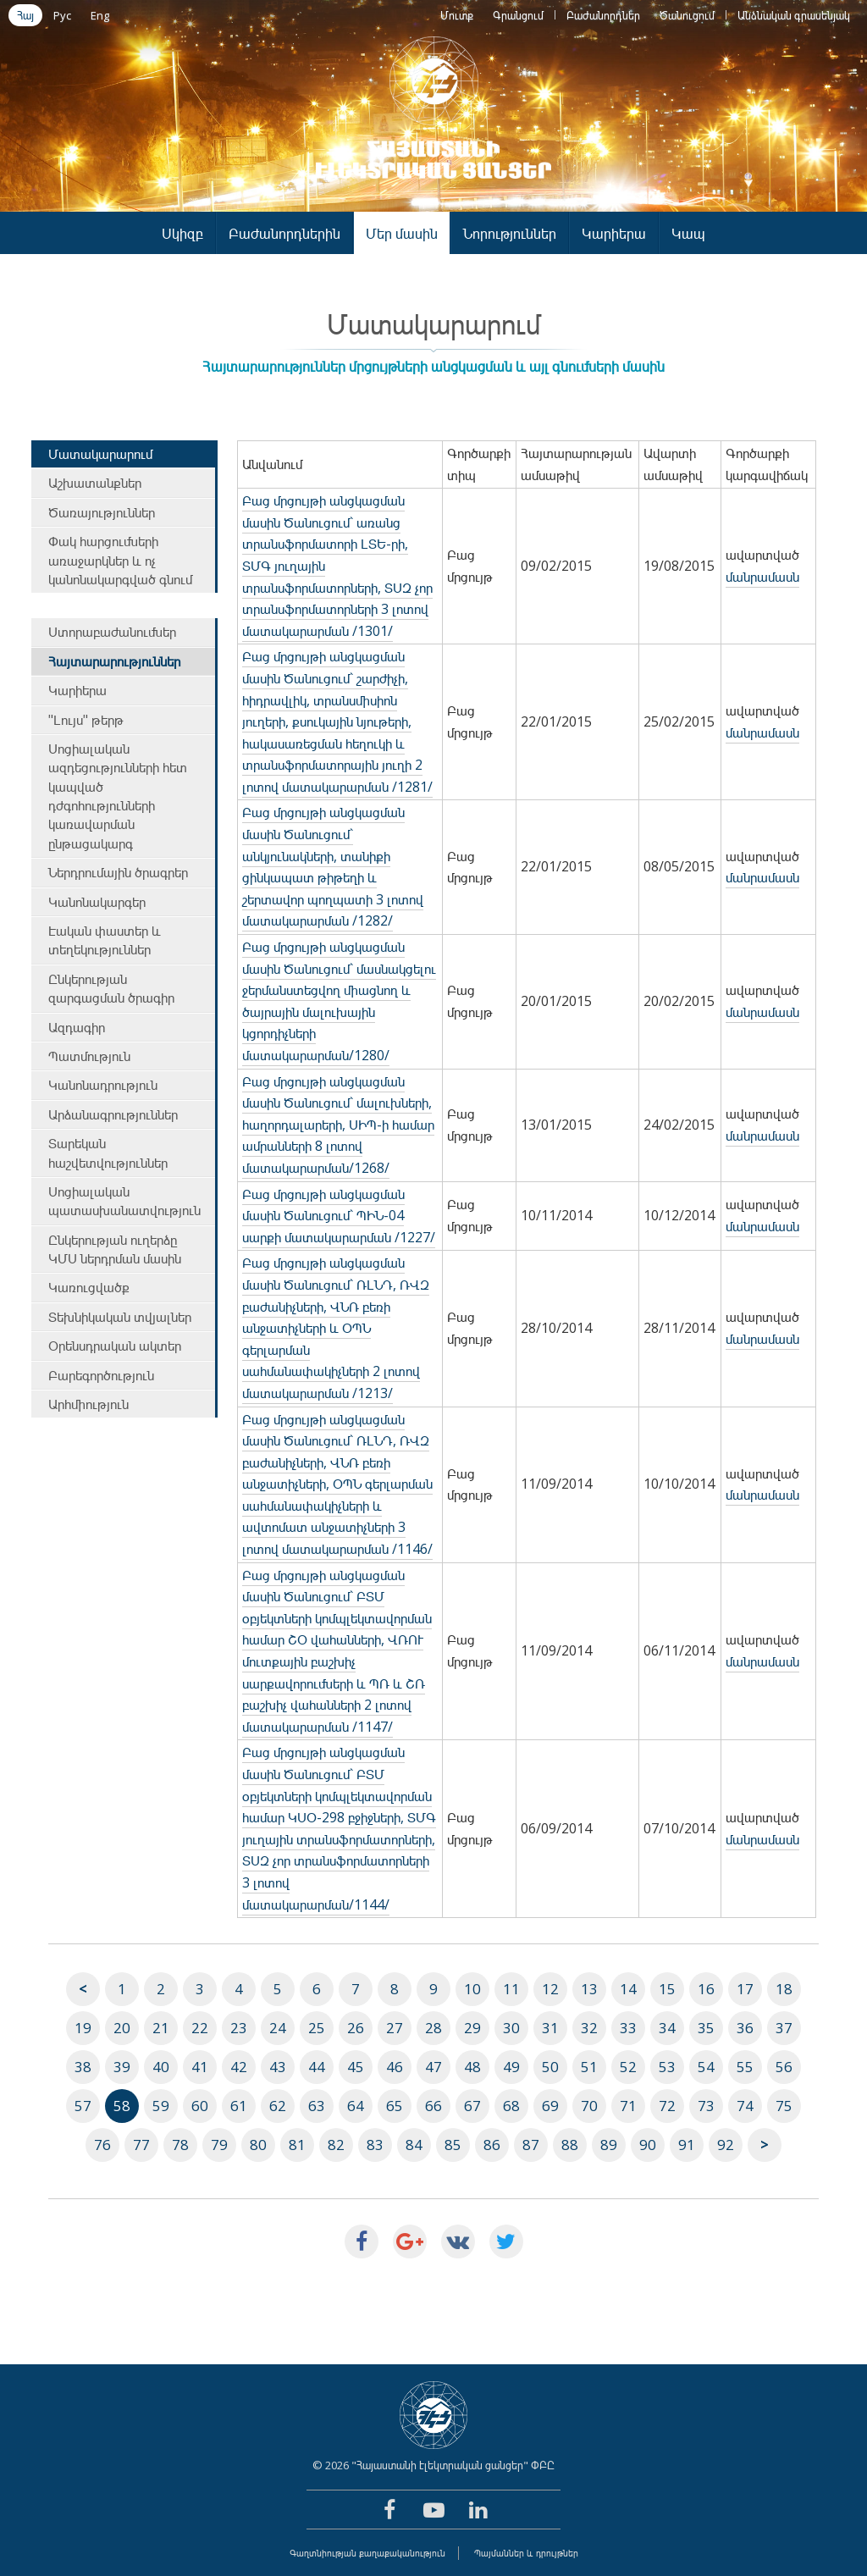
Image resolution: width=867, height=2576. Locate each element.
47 (433, 2066)
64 (355, 2105)
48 (472, 2066)
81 (297, 2144)
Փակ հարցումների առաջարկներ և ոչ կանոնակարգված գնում (120, 560)
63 (316, 2105)
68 (511, 2105)
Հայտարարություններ (114, 661)
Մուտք (456, 15)
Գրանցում (518, 15)
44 (316, 2066)
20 (121, 2027)
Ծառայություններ (101, 512)
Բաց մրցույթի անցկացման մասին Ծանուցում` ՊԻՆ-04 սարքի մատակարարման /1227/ (338, 1216)
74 (745, 2105)
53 (667, 2066)
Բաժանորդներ (603, 15)
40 (160, 2066)
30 (511, 2027)
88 (569, 2144)
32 (589, 2027)
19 (83, 2027)
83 (375, 2144)
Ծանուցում (687, 15)
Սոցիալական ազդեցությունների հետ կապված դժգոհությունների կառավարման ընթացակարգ (117, 796)
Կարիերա (614, 233)
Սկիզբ (182, 233)
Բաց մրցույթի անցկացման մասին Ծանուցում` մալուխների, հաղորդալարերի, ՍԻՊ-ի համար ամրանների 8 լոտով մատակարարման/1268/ (338, 1124)
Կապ (688, 233)
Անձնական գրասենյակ (793, 15)
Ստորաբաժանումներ (112, 631)
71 (628, 2105)
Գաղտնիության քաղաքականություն (367, 2552)
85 (453, 2144)
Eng (100, 15)
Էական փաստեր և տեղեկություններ (104, 940)
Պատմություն (89, 1056)
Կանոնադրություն (102, 1084)
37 (784, 2027)
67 (472, 2105)
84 (414, 2144)
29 (472, 2027)
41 (199, 2066)
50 (550, 2066)
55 (745, 2066)
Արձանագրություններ (113, 1114)
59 (160, 2105)
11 (511, 1988)
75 (784, 2105)
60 (199, 2105)
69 (550, 2105)
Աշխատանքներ (94, 482)
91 (686, 2144)
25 (316, 2027)
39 (121, 2066)
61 (238, 2105)
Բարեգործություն (101, 1375)
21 (160, 2027)
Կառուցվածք (89, 1287)
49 (511, 2066)
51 (589, 2066)
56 (784, 2066)
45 (355, 2066)
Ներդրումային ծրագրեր (118, 872)
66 (433, 2105)
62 (277, 2105)
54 (706, 2066)
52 (628, 2066)
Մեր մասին (402, 233)
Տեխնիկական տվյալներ (119, 1316)
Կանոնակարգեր (97, 902)
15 (667, 1988)
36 (745, 2027)
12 (550, 1988)
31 (550, 2027)
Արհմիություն (88, 1404)
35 (706, 2027)
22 (199, 2027)
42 (238, 2066)
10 (472, 1988)
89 (608, 2144)
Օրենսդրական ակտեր (114, 1345)
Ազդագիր (76, 1027)
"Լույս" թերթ (86, 719)
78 (180, 2144)
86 (491, 2144)
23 (238, 2027)
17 (745, 1988)
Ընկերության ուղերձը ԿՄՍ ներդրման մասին (114, 1249)
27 (394, 2027)
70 (589, 2105)
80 (258, 2144)
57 (83, 2105)
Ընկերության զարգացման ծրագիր (111, 988)
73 (706, 2105)
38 (83, 2066)
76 (102, 2144)
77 (141, 2144)
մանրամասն (762, 576)
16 (706, 1988)
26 (355, 2027)
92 (725, 2144)
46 (394, 2066)
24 (277, 2027)
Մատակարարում (100, 454)
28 (433, 2027)
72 (667, 2105)
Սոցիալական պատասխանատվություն (124, 1200)
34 (667, 2027)
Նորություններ (509, 233)
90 (647, 2144)
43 (277, 2066)
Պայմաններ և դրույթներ (526, 2552)
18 (784, 1988)
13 (589, 1988)
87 (530, 2144)
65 (394, 2105)
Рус (62, 15)
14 (628, 1988)
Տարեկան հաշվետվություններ (108, 1152)
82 (336, 2144)
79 (219, 2144)
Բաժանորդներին (284, 233)
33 (628, 2027)
